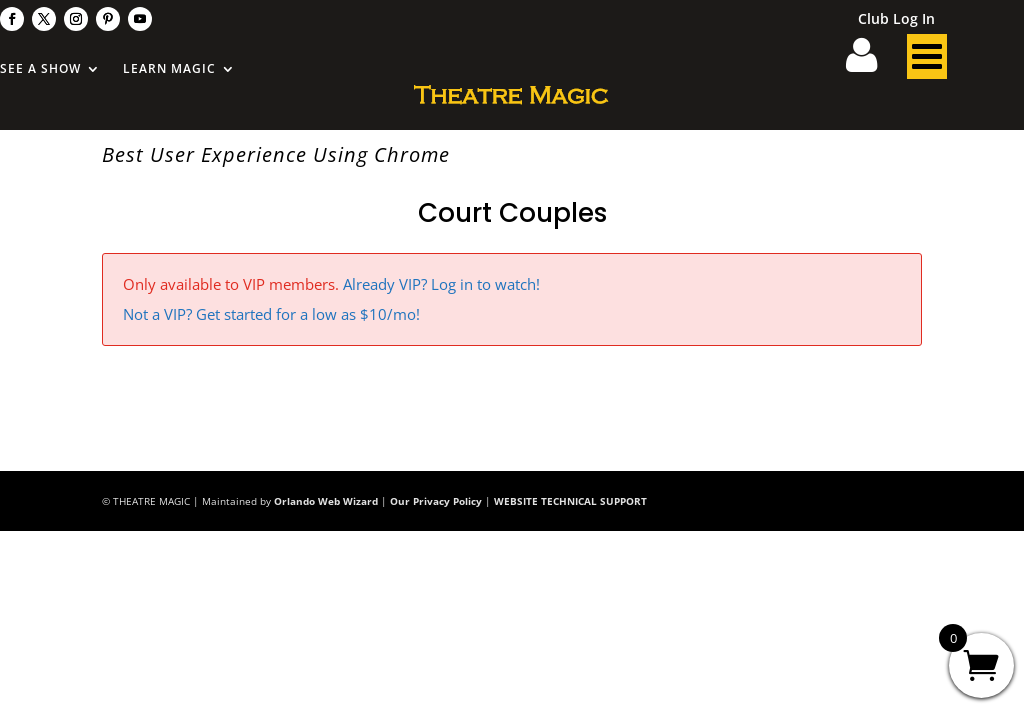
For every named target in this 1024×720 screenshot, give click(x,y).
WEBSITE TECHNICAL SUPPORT (570, 501)
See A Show (40, 69)
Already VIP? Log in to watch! (441, 284)
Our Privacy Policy (436, 501)
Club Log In (896, 20)
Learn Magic (169, 69)
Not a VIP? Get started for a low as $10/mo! (271, 314)
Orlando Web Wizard (326, 501)
